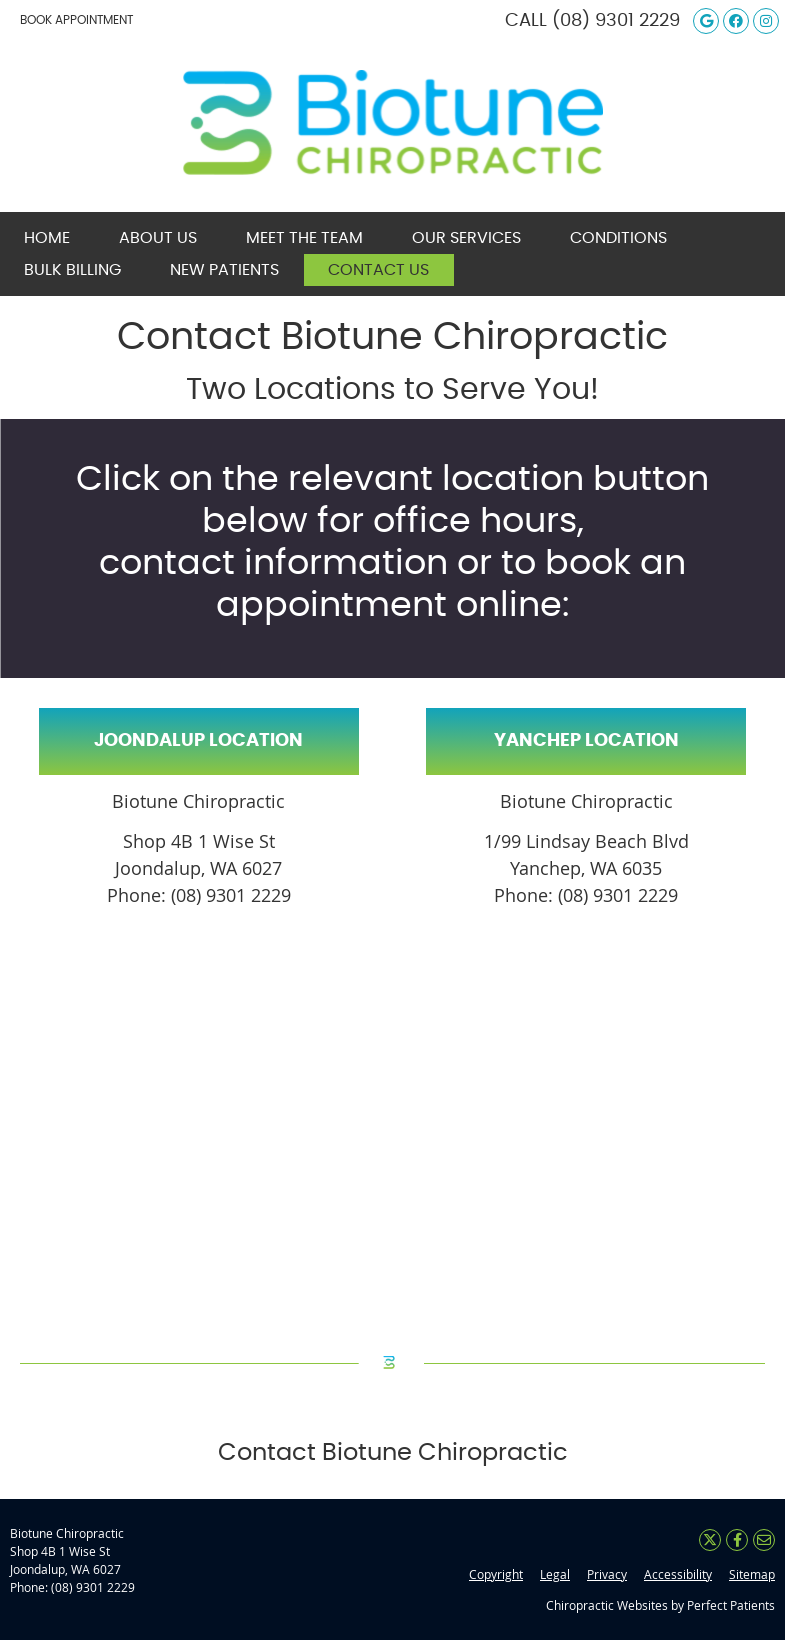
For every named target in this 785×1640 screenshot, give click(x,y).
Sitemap (752, 1574)
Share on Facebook (737, 1540)
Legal (555, 1574)
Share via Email (764, 1540)
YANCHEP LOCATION (586, 741)
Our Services (466, 238)
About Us (158, 238)
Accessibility (678, 1574)
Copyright (496, 1574)
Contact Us (378, 270)
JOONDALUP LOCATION (198, 741)
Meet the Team (304, 238)
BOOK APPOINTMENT (76, 20)
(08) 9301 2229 (616, 21)
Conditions (618, 238)
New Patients (224, 270)
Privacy (607, 1574)
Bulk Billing (72, 270)
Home (47, 238)
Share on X (710, 1540)
